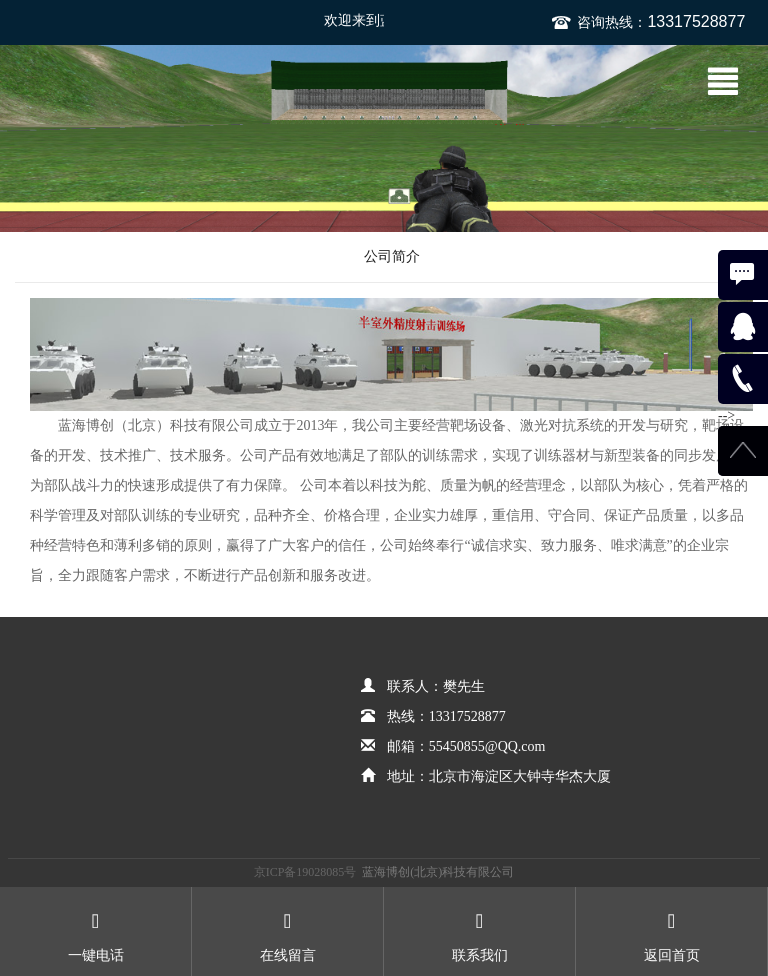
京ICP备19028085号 (305, 872)
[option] (384, 138)
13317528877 (696, 21)
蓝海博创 (93, 87)
